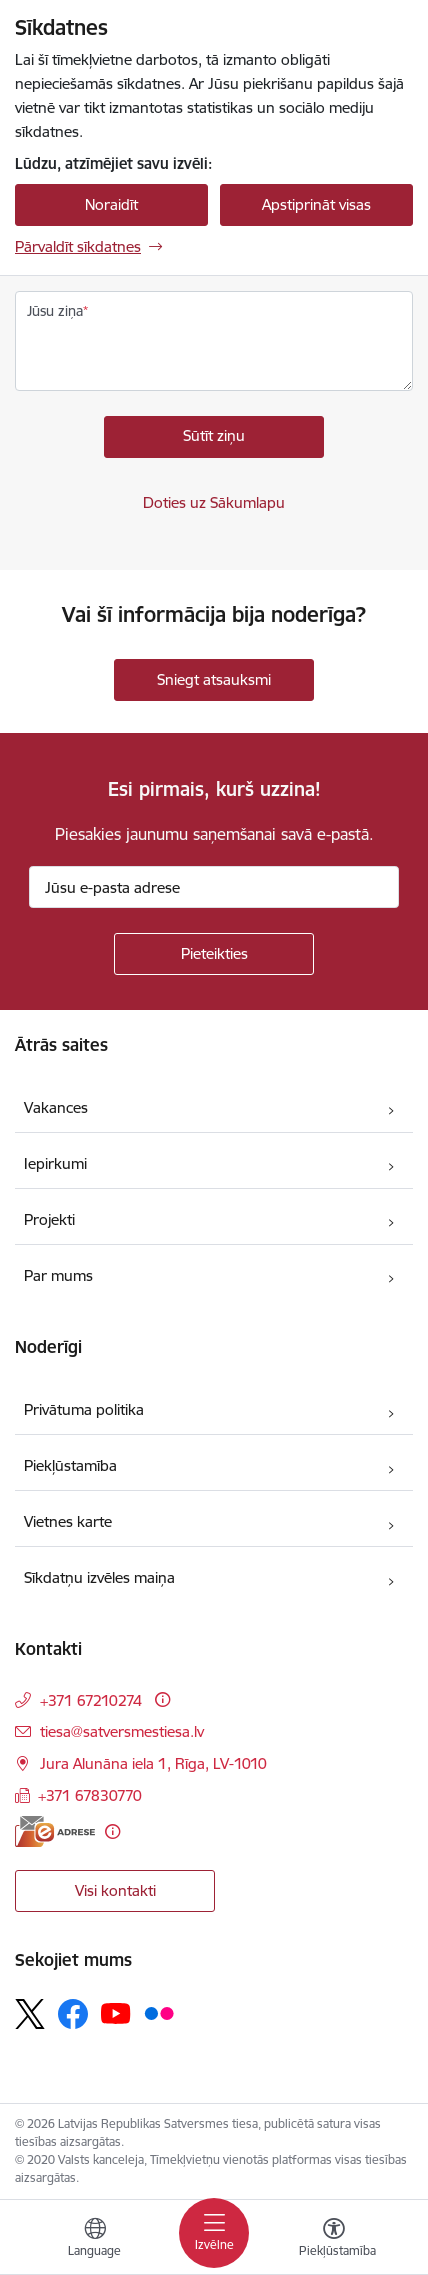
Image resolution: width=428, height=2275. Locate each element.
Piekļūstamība (70, 1465)
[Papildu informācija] (162, 1699)
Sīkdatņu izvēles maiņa (99, 1577)
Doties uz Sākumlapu (214, 502)
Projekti (49, 1219)
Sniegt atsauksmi (214, 679)
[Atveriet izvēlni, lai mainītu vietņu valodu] (95, 2240)
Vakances (56, 1107)
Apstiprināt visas (316, 204)
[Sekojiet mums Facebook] (73, 2014)
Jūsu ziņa (55, 311)
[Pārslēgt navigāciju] (214, 2233)
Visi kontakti (115, 1890)
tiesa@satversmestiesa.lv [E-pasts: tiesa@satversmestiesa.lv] (122, 1731)
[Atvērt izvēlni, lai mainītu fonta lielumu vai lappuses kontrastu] (334, 2240)
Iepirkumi (55, 1163)
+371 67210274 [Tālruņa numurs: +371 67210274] (91, 1700)
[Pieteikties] (214, 954)
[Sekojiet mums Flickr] (159, 2013)
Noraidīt (111, 204)
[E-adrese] (55, 1831)
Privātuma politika (84, 1409)
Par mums (58, 1275)
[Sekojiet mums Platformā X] (30, 2014)
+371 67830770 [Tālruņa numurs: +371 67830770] (90, 1795)
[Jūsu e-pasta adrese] (214, 887)
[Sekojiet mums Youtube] (116, 2013)
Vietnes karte (68, 1521)
